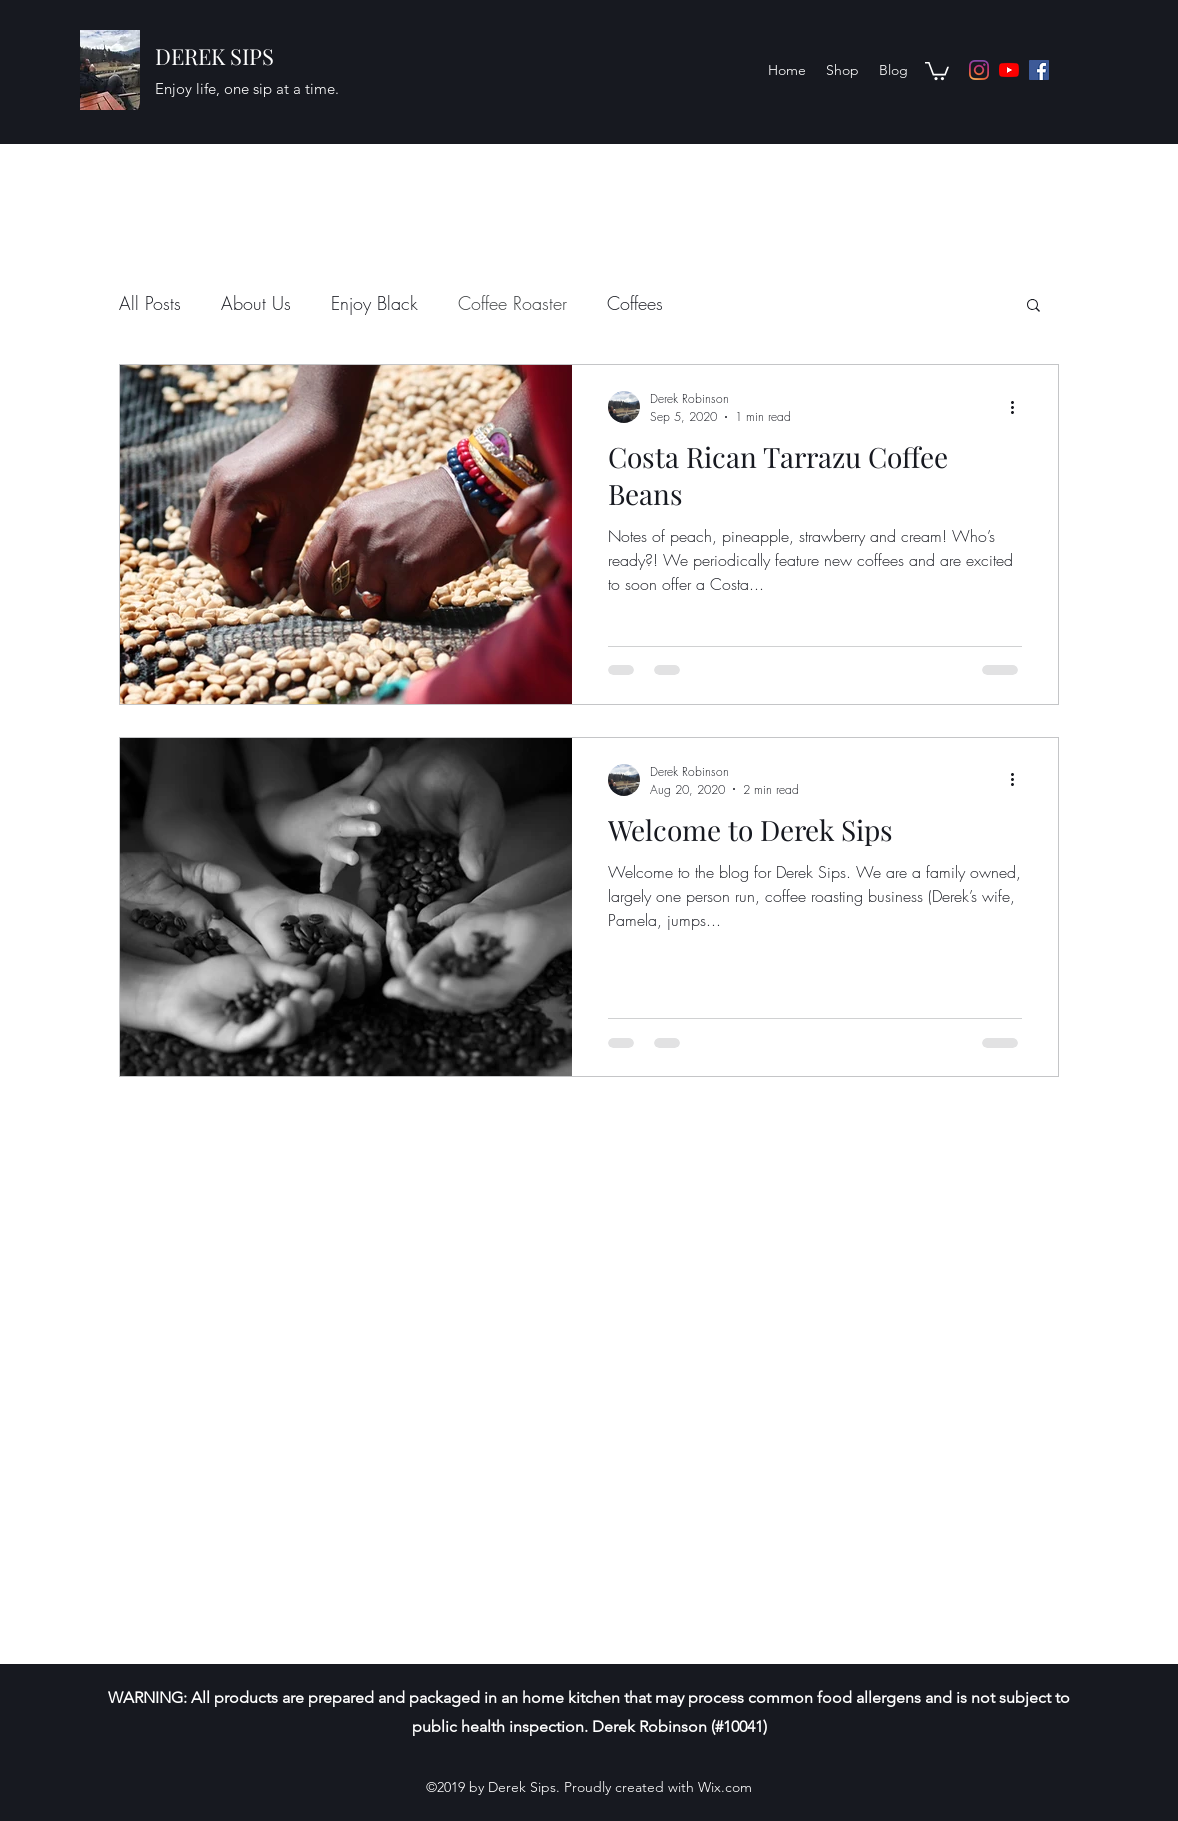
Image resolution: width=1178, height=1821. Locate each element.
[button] (937, 70)
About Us (256, 303)
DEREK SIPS (214, 56)
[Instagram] (979, 70)
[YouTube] (1009, 70)
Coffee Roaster (512, 303)
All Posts (150, 303)
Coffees (635, 303)
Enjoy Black (374, 303)
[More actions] (1019, 407)
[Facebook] (1039, 70)
